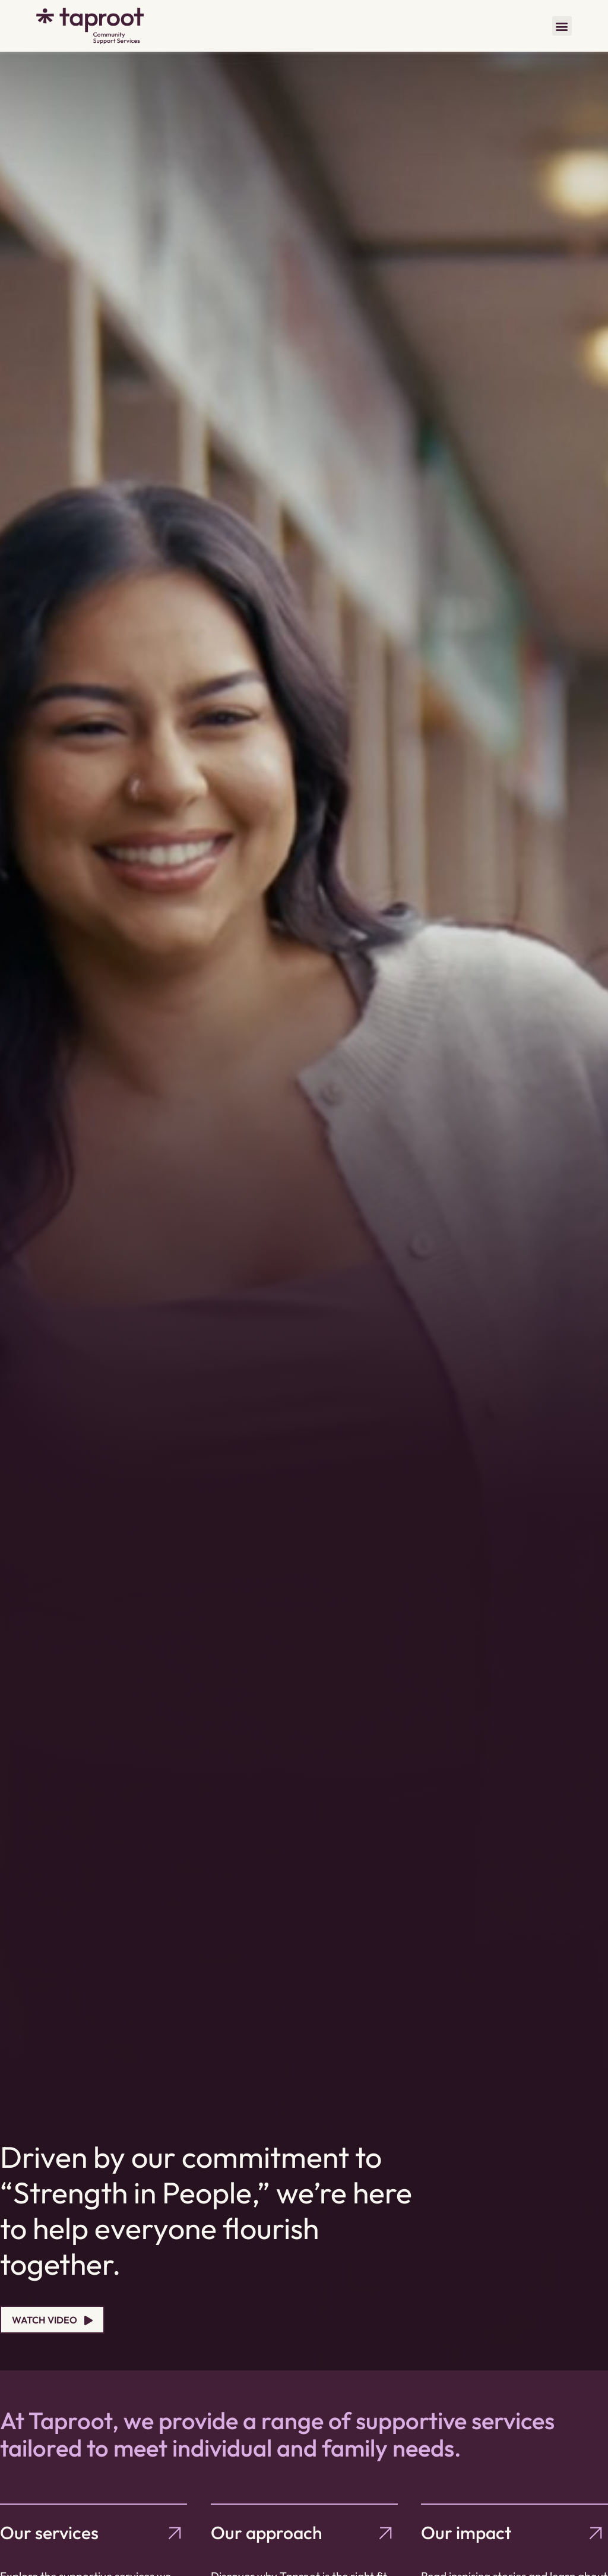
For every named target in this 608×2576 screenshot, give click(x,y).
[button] (562, 26)
